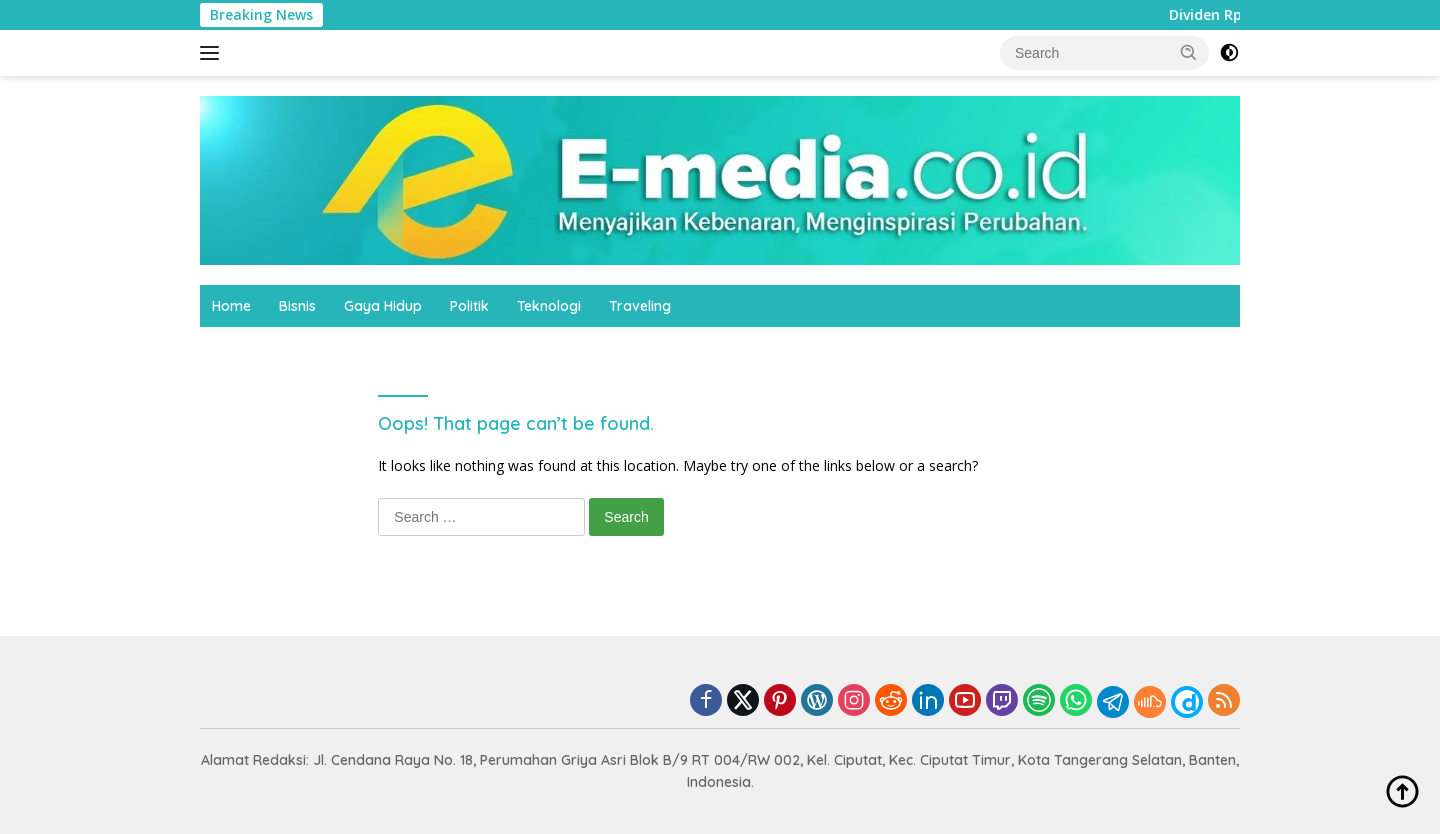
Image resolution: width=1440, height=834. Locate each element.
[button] (1189, 52)
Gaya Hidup (383, 306)
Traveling (640, 306)
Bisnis (297, 306)
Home (231, 306)
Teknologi (549, 306)
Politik (469, 306)
